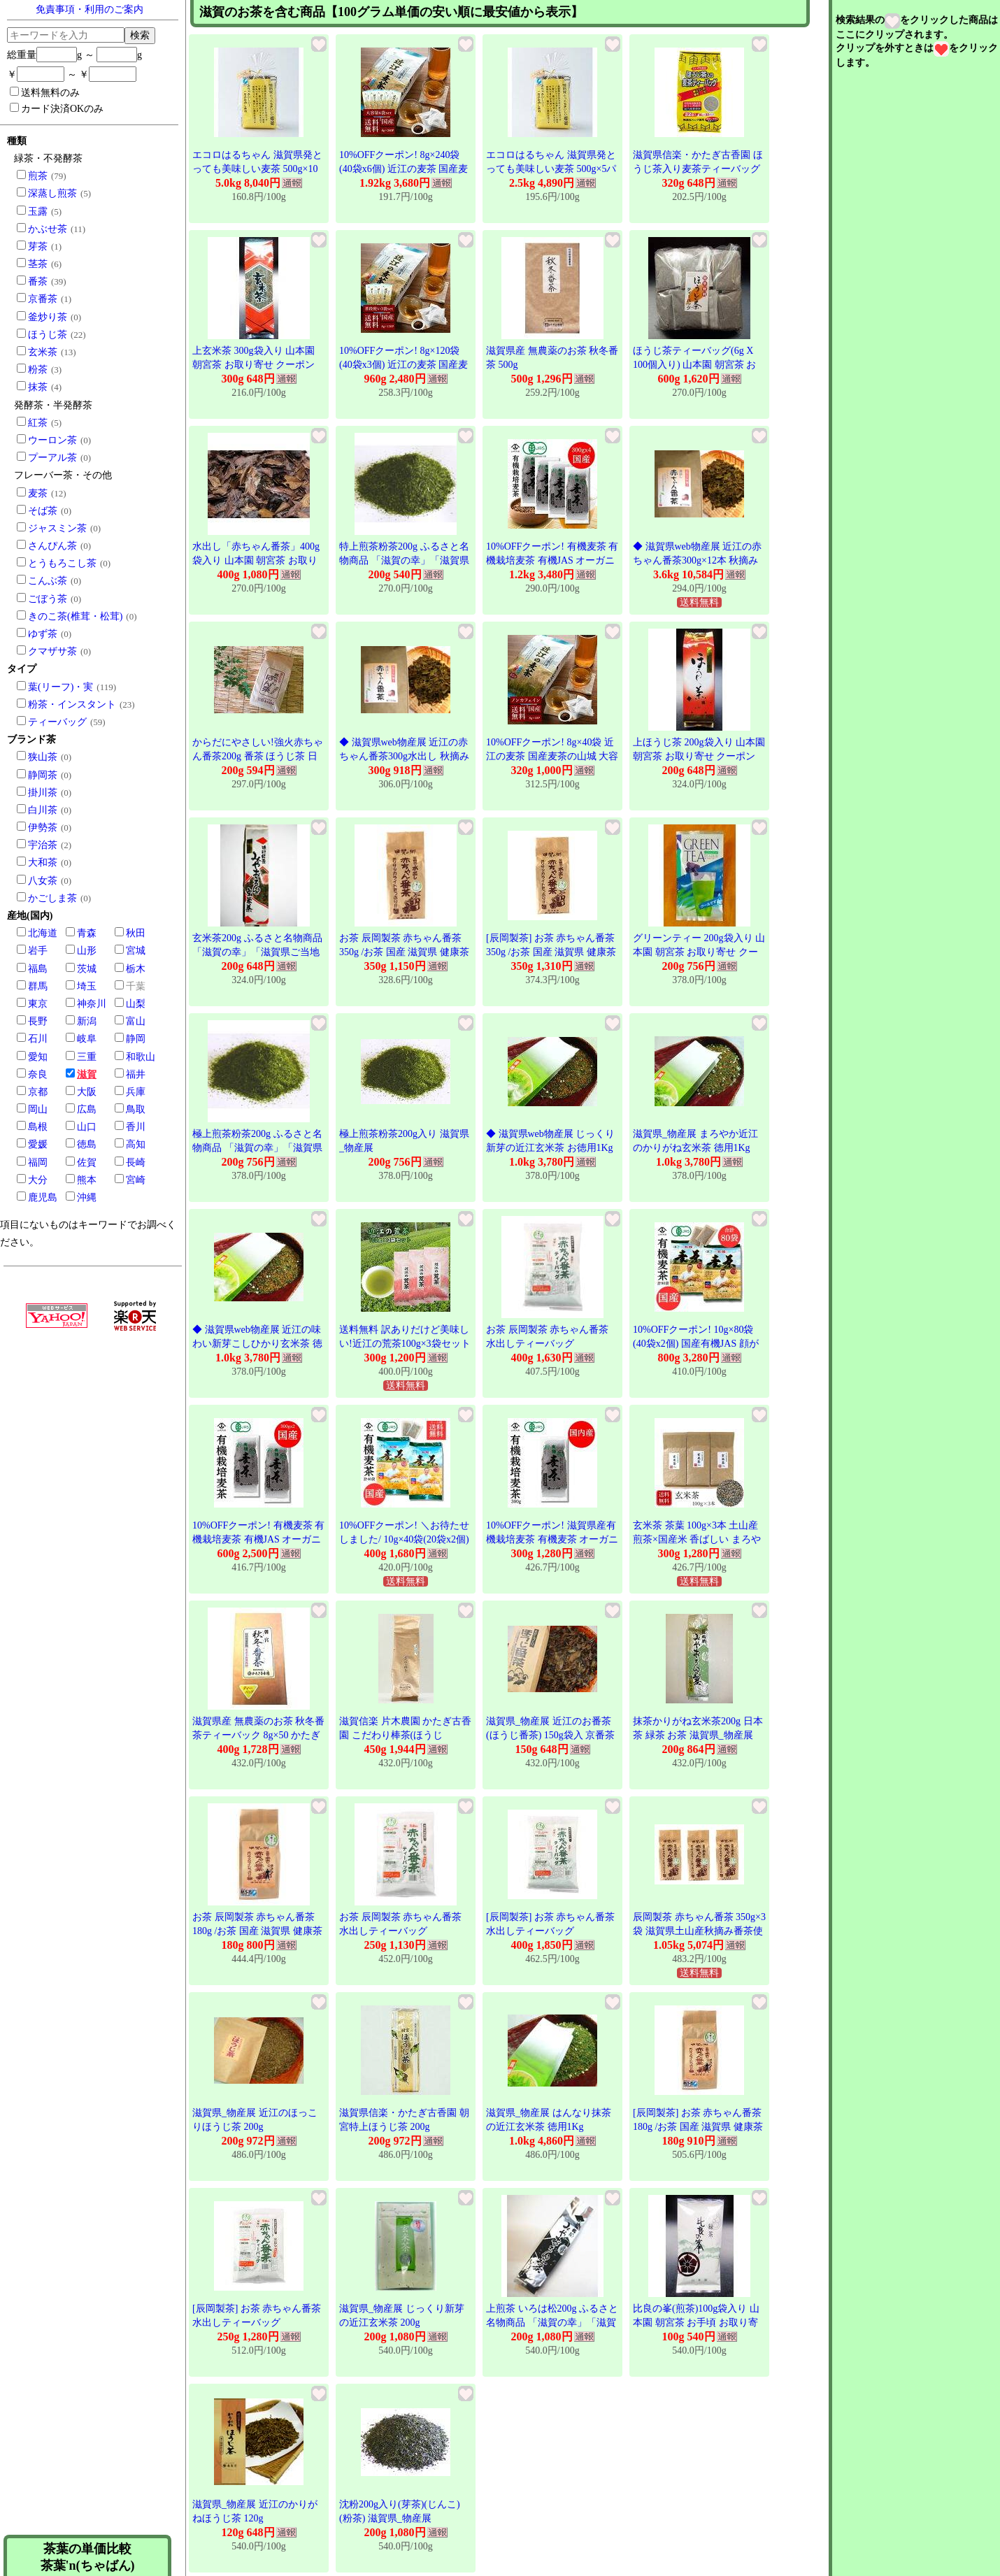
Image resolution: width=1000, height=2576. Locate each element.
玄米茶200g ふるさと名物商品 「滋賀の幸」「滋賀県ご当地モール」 (257, 952)
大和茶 (42, 862)
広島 (87, 1109)
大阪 (87, 1092)
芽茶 (38, 246)
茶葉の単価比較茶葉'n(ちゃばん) (88, 2557)
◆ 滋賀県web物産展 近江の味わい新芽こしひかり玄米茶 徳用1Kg (257, 1343)
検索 (140, 35)
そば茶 (42, 511)
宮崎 (135, 1180)
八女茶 (42, 880)
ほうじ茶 (47, 334)
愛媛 (38, 1144)
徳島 (87, 1144)
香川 (135, 1127)
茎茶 (38, 264)
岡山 (38, 1109)
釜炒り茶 (47, 317)
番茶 (38, 281)
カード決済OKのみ (56, 108)
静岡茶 (42, 775)
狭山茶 (42, 757)
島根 (38, 1127)
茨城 (87, 969)
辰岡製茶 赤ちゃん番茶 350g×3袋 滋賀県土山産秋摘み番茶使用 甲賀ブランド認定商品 (699, 1930)
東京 (38, 1004)
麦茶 (38, 493)
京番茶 (42, 299)
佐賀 (87, 1162)
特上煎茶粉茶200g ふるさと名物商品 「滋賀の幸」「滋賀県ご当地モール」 (404, 560)
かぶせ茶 (47, 229)
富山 (135, 1021)
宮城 (135, 950)
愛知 (38, 1057)
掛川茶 (42, 792)
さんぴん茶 (52, 546)
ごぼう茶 (47, 599)
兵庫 (135, 1092)
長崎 (135, 1162)
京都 (38, 1092)
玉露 (38, 211)
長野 (38, 1021)
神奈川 (91, 1004)
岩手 (38, 950)
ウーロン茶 (52, 440)
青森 (87, 933)
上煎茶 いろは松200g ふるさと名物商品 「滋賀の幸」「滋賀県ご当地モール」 (552, 2322)
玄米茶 (42, 352)
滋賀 (87, 1074)
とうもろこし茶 (62, 563)
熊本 (87, 1180)
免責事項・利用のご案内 (89, 9)
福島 (38, 969)
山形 (87, 950)
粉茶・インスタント (72, 704)
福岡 (38, 1162)
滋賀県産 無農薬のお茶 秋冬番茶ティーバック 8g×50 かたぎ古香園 (258, 1735)
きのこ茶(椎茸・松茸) (75, 616)
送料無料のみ (45, 92)
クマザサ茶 (52, 651)
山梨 (135, 1004)
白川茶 (42, 810)
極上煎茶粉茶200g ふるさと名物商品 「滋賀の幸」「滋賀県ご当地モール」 (257, 1147)
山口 (87, 1127)
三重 (87, 1057)
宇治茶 (42, 845)
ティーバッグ (57, 722)
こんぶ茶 (47, 580)
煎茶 (38, 176)
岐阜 (87, 1038)
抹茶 (38, 387)
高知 (135, 1144)
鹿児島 (42, 1197)
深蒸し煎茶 (52, 193)
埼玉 (87, 986)
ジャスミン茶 (57, 528)
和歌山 (140, 1057)
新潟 (87, 1021)
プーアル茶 (52, 457)
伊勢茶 (42, 827)
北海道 (42, 933)
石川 (38, 1038)
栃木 (135, 969)
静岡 (135, 1038)
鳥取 (135, 1109)
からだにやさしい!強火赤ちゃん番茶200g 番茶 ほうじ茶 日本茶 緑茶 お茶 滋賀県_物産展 (257, 756)
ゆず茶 (42, 634)
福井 (135, 1074)
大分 (38, 1180)
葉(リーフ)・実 (60, 687)
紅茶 (38, 422)
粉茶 (38, 369)
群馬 (38, 986)
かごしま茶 (52, 898)
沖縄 (87, 1197)
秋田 (135, 933)
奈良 (38, 1074)
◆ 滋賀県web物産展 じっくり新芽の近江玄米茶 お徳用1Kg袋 (550, 1147)
